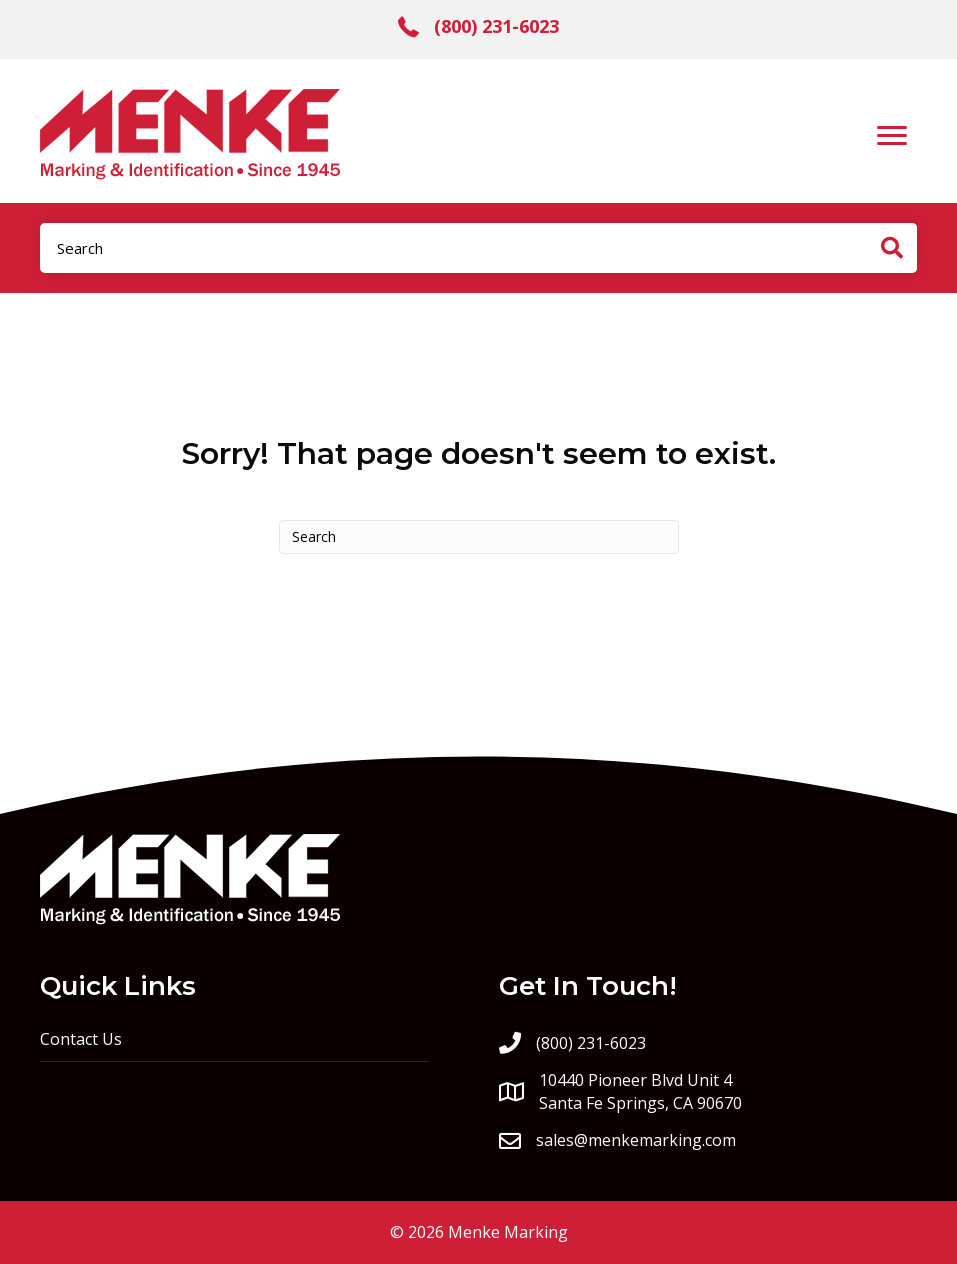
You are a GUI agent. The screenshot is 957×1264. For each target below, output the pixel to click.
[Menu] (892, 136)
